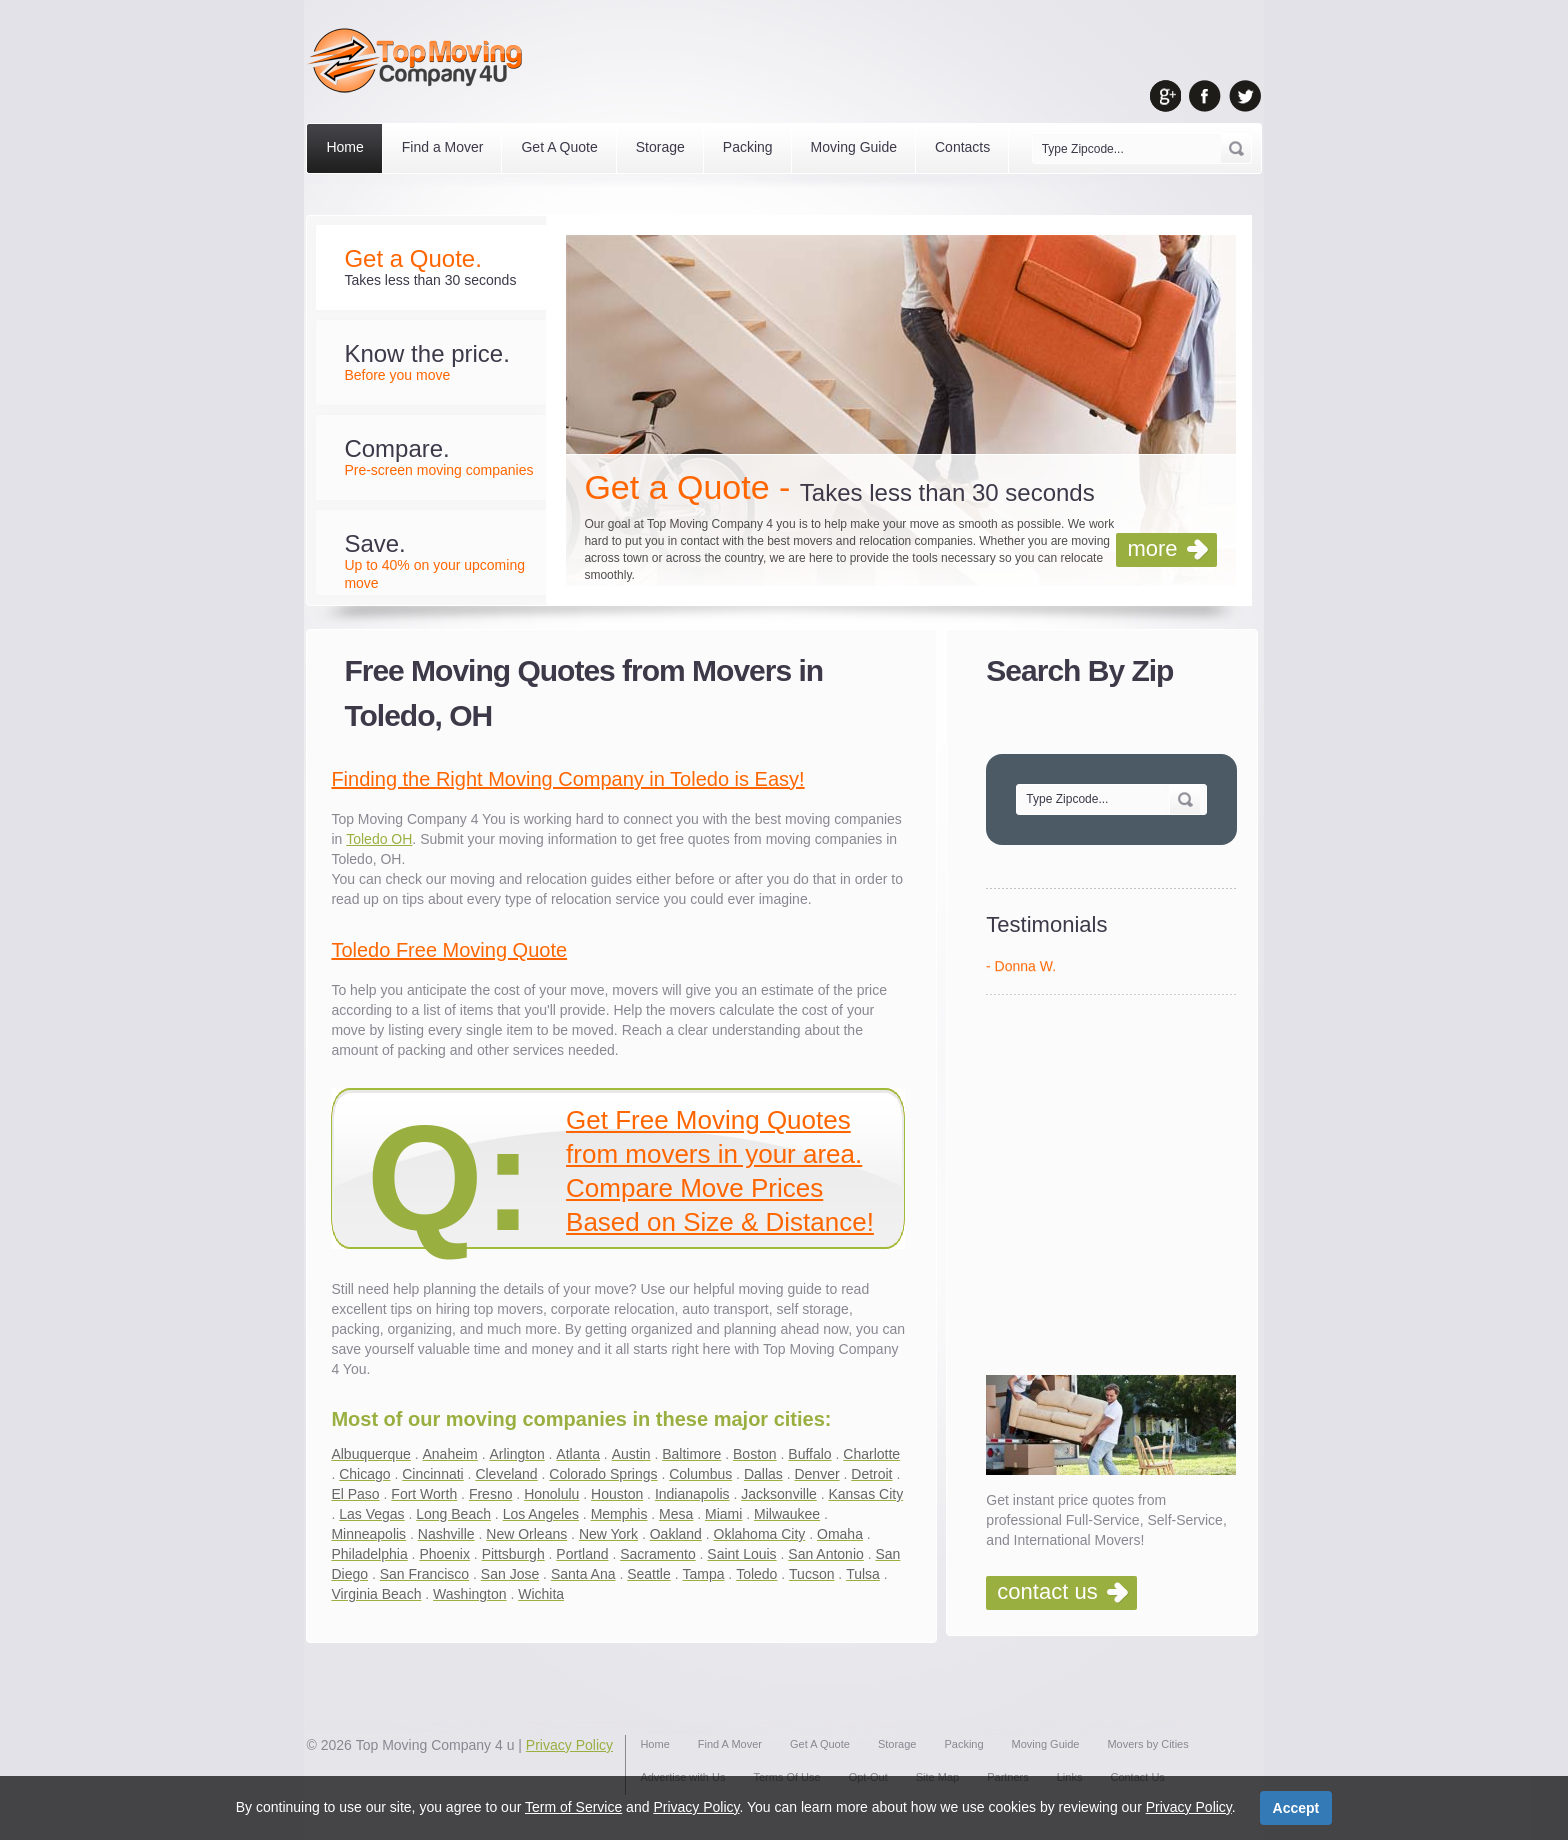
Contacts (962, 147)
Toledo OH (379, 839)
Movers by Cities (1147, 1744)
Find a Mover (443, 147)
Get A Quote (559, 147)
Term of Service (573, 1807)
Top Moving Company (420, 60)
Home (344, 147)
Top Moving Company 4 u (435, 1745)
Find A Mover (730, 1744)
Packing (748, 147)
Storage (660, 147)
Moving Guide (854, 147)
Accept (1296, 1808)
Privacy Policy (569, 1745)
